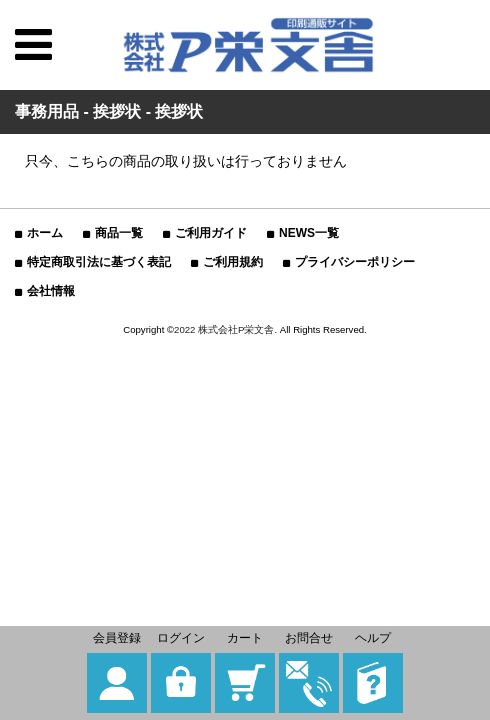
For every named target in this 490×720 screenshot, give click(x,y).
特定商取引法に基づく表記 (99, 262)
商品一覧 (119, 233)
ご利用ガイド (211, 233)
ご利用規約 (233, 262)
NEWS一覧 (309, 233)
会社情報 (51, 291)
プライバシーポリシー (355, 262)
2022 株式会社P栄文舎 (224, 329)
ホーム (45, 233)
